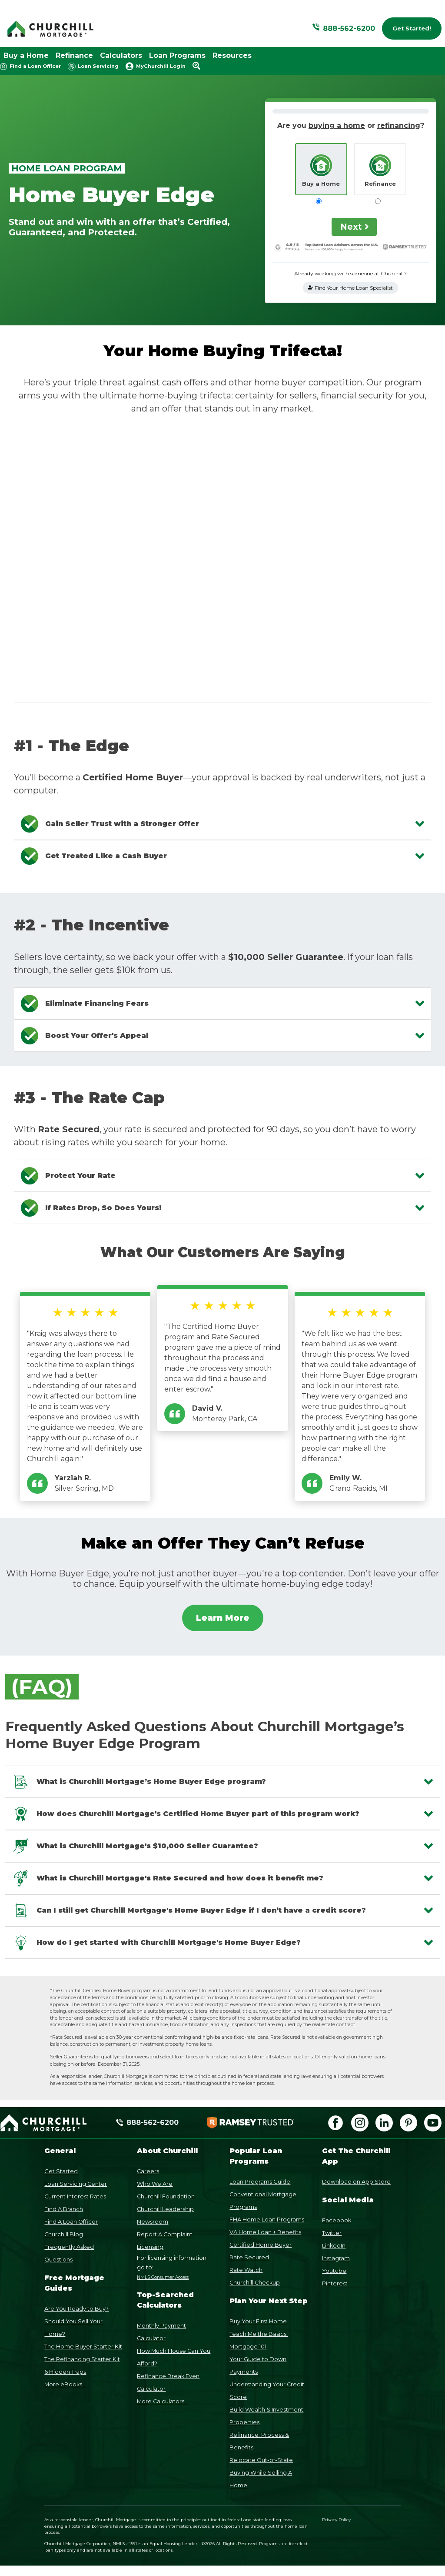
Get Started (61, 2171)
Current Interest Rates (75, 2196)
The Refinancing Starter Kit (82, 2359)
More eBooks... (65, 2384)
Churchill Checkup (254, 2282)
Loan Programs (177, 55)
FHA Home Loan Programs (266, 2219)
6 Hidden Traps (65, 2372)
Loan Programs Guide (259, 2181)
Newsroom (152, 2221)
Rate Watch (245, 2270)
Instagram (336, 2258)
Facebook (336, 2220)
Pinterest (335, 2283)
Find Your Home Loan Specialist (350, 287)
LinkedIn (333, 2245)
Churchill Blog (63, 2234)
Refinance (74, 55)
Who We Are (155, 2184)
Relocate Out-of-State (261, 2460)
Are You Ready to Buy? (76, 2308)
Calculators (121, 55)
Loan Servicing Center (75, 2184)
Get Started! (411, 28)
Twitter (332, 2233)
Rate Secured (249, 2257)
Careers (148, 2171)
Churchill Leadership (165, 2209)
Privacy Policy (336, 2519)
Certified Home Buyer (260, 2244)
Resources (232, 55)
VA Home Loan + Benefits (265, 2232)
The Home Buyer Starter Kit (83, 2346)
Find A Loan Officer (71, 2221)
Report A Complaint (165, 2234)
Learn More (222, 1618)
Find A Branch (63, 2209)
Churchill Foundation (166, 2196)
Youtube (334, 2271)
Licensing (150, 2247)
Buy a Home (26, 55)
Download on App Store (356, 2181)
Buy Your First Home (258, 2321)
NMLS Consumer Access (163, 2277)
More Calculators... (162, 2401)
